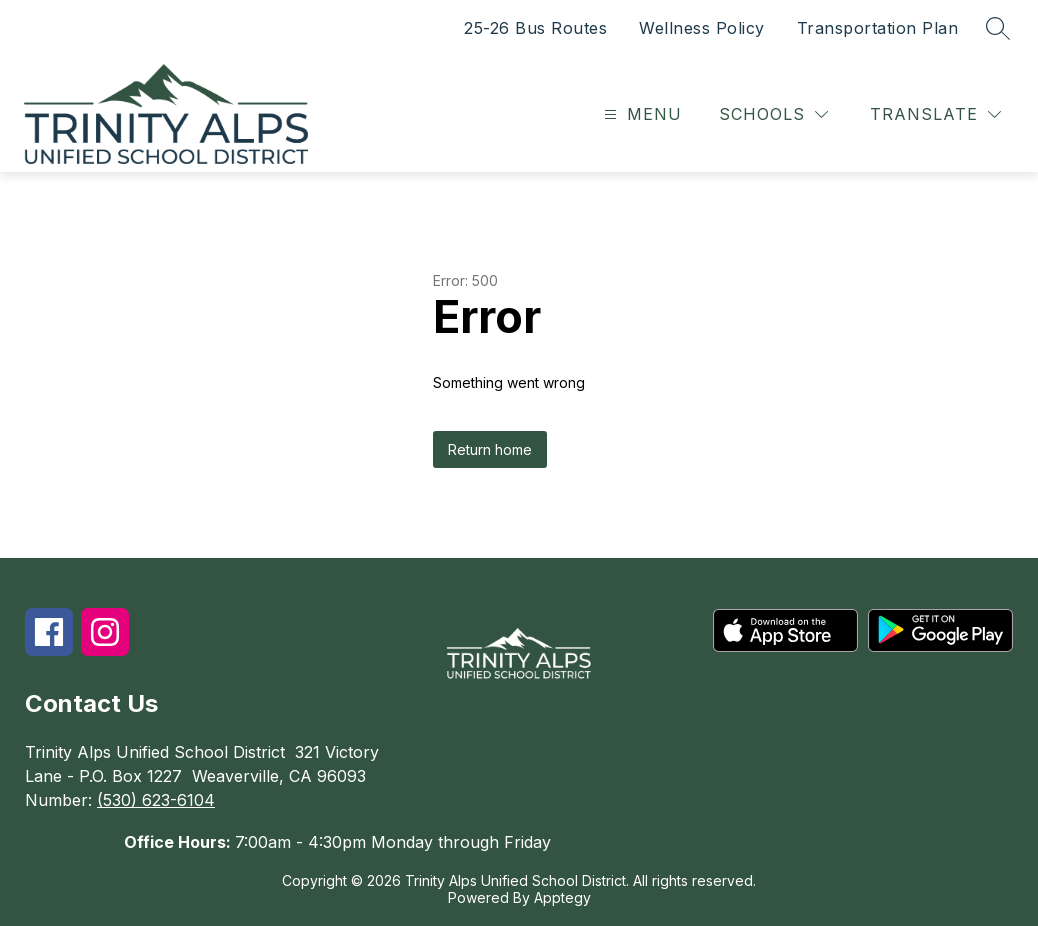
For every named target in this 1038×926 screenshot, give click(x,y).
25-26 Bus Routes (535, 28)
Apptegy (562, 897)
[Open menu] (640, 114)
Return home (490, 449)
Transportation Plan (878, 28)
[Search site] (998, 28)
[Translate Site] (935, 114)
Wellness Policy (702, 28)
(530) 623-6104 (156, 800)
